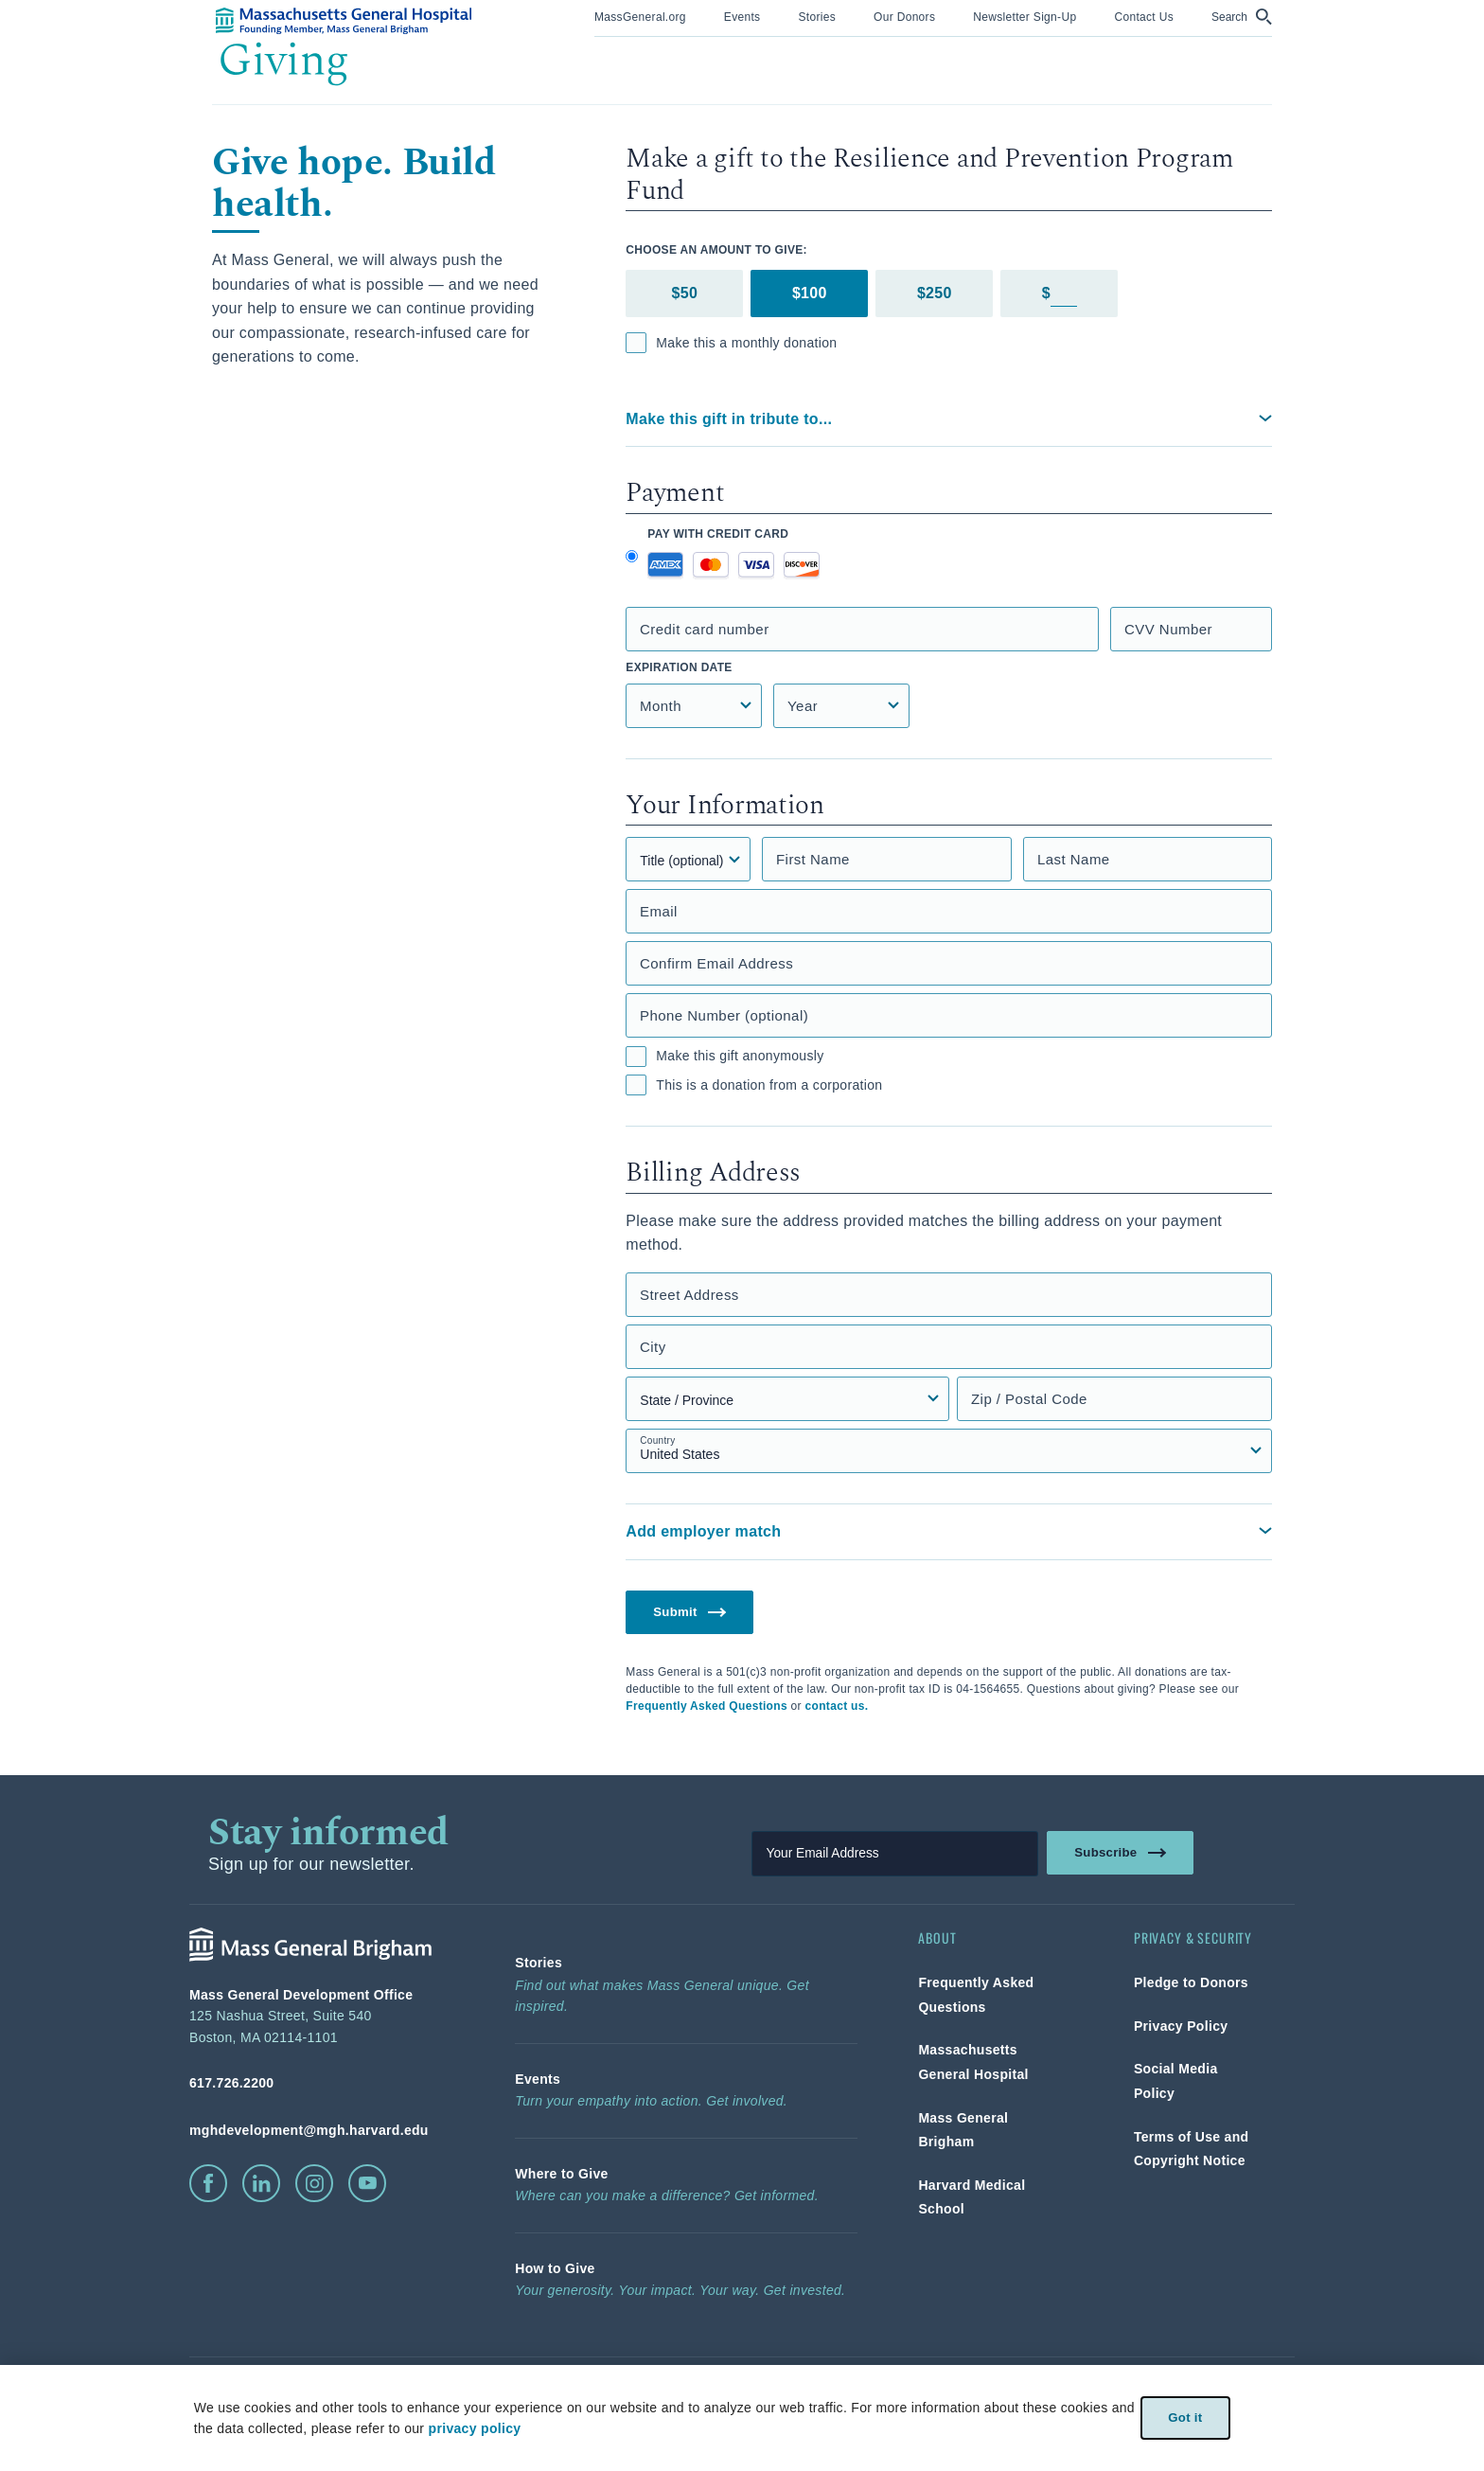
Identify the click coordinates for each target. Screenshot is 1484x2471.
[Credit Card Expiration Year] (841, 706)
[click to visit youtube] (367, 2185)
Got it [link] (1184, 2417)
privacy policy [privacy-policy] (473, 2428)
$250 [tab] (934, 293)
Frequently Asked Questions (706, 1708)
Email (659, 911)
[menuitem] (640, 18)
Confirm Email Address (717, 963)
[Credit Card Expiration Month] (694, 706)
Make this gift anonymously (724, 1056)
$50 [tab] (685, 293)
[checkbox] (636, 342)
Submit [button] (692, 1612)
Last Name (1073, 859)
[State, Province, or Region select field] (787, 1399)
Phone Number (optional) (724, 1015)
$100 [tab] (809, 293)
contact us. (837, 1708)
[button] (1241, 17)
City (653, 1347)
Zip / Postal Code (1029, 1399)
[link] (640, 16)
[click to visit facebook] (208, 2185)
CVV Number (1168, 629)
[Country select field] (949, 1451)
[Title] (688, 859)
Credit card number (704, 629)
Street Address (689, 1295)
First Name (813, 859)
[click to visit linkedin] (261, 2185)
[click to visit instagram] (314, 2185)
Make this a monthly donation (731, 342)
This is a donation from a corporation (754, 1085)
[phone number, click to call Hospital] (321, 2084)
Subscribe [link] (1122, 1854)
